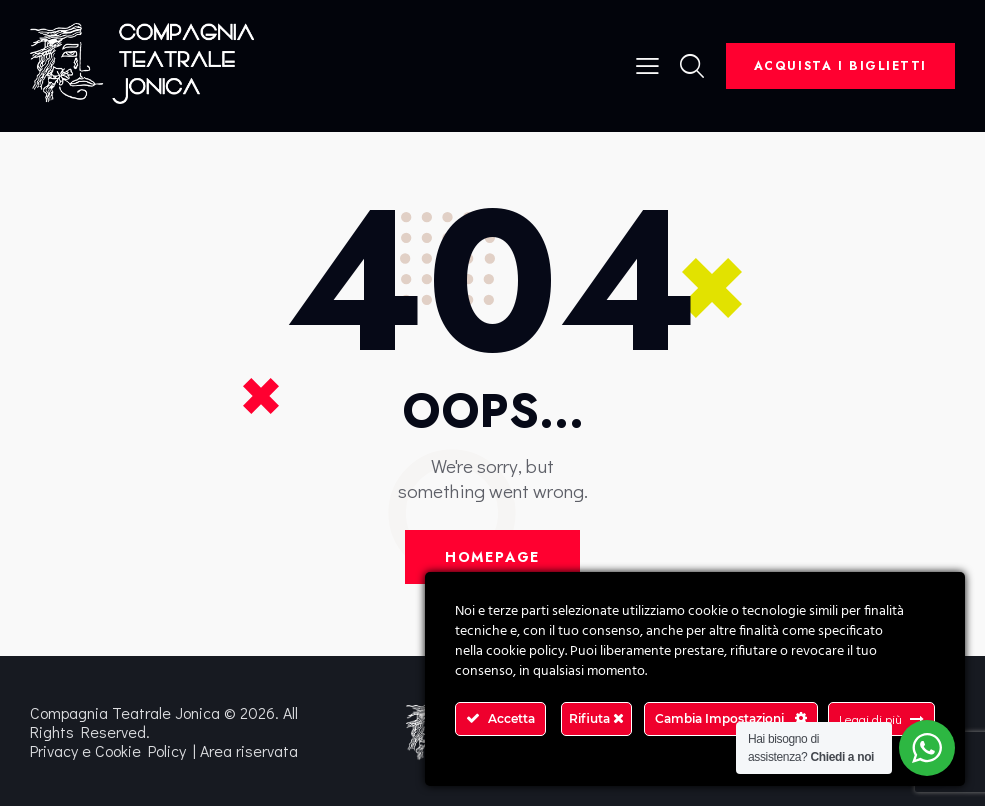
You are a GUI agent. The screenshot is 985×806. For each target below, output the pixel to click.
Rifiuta (596, 718)
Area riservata (249, 750)
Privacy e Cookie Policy (108, 750)
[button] (647, 63)
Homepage (493, 557)
